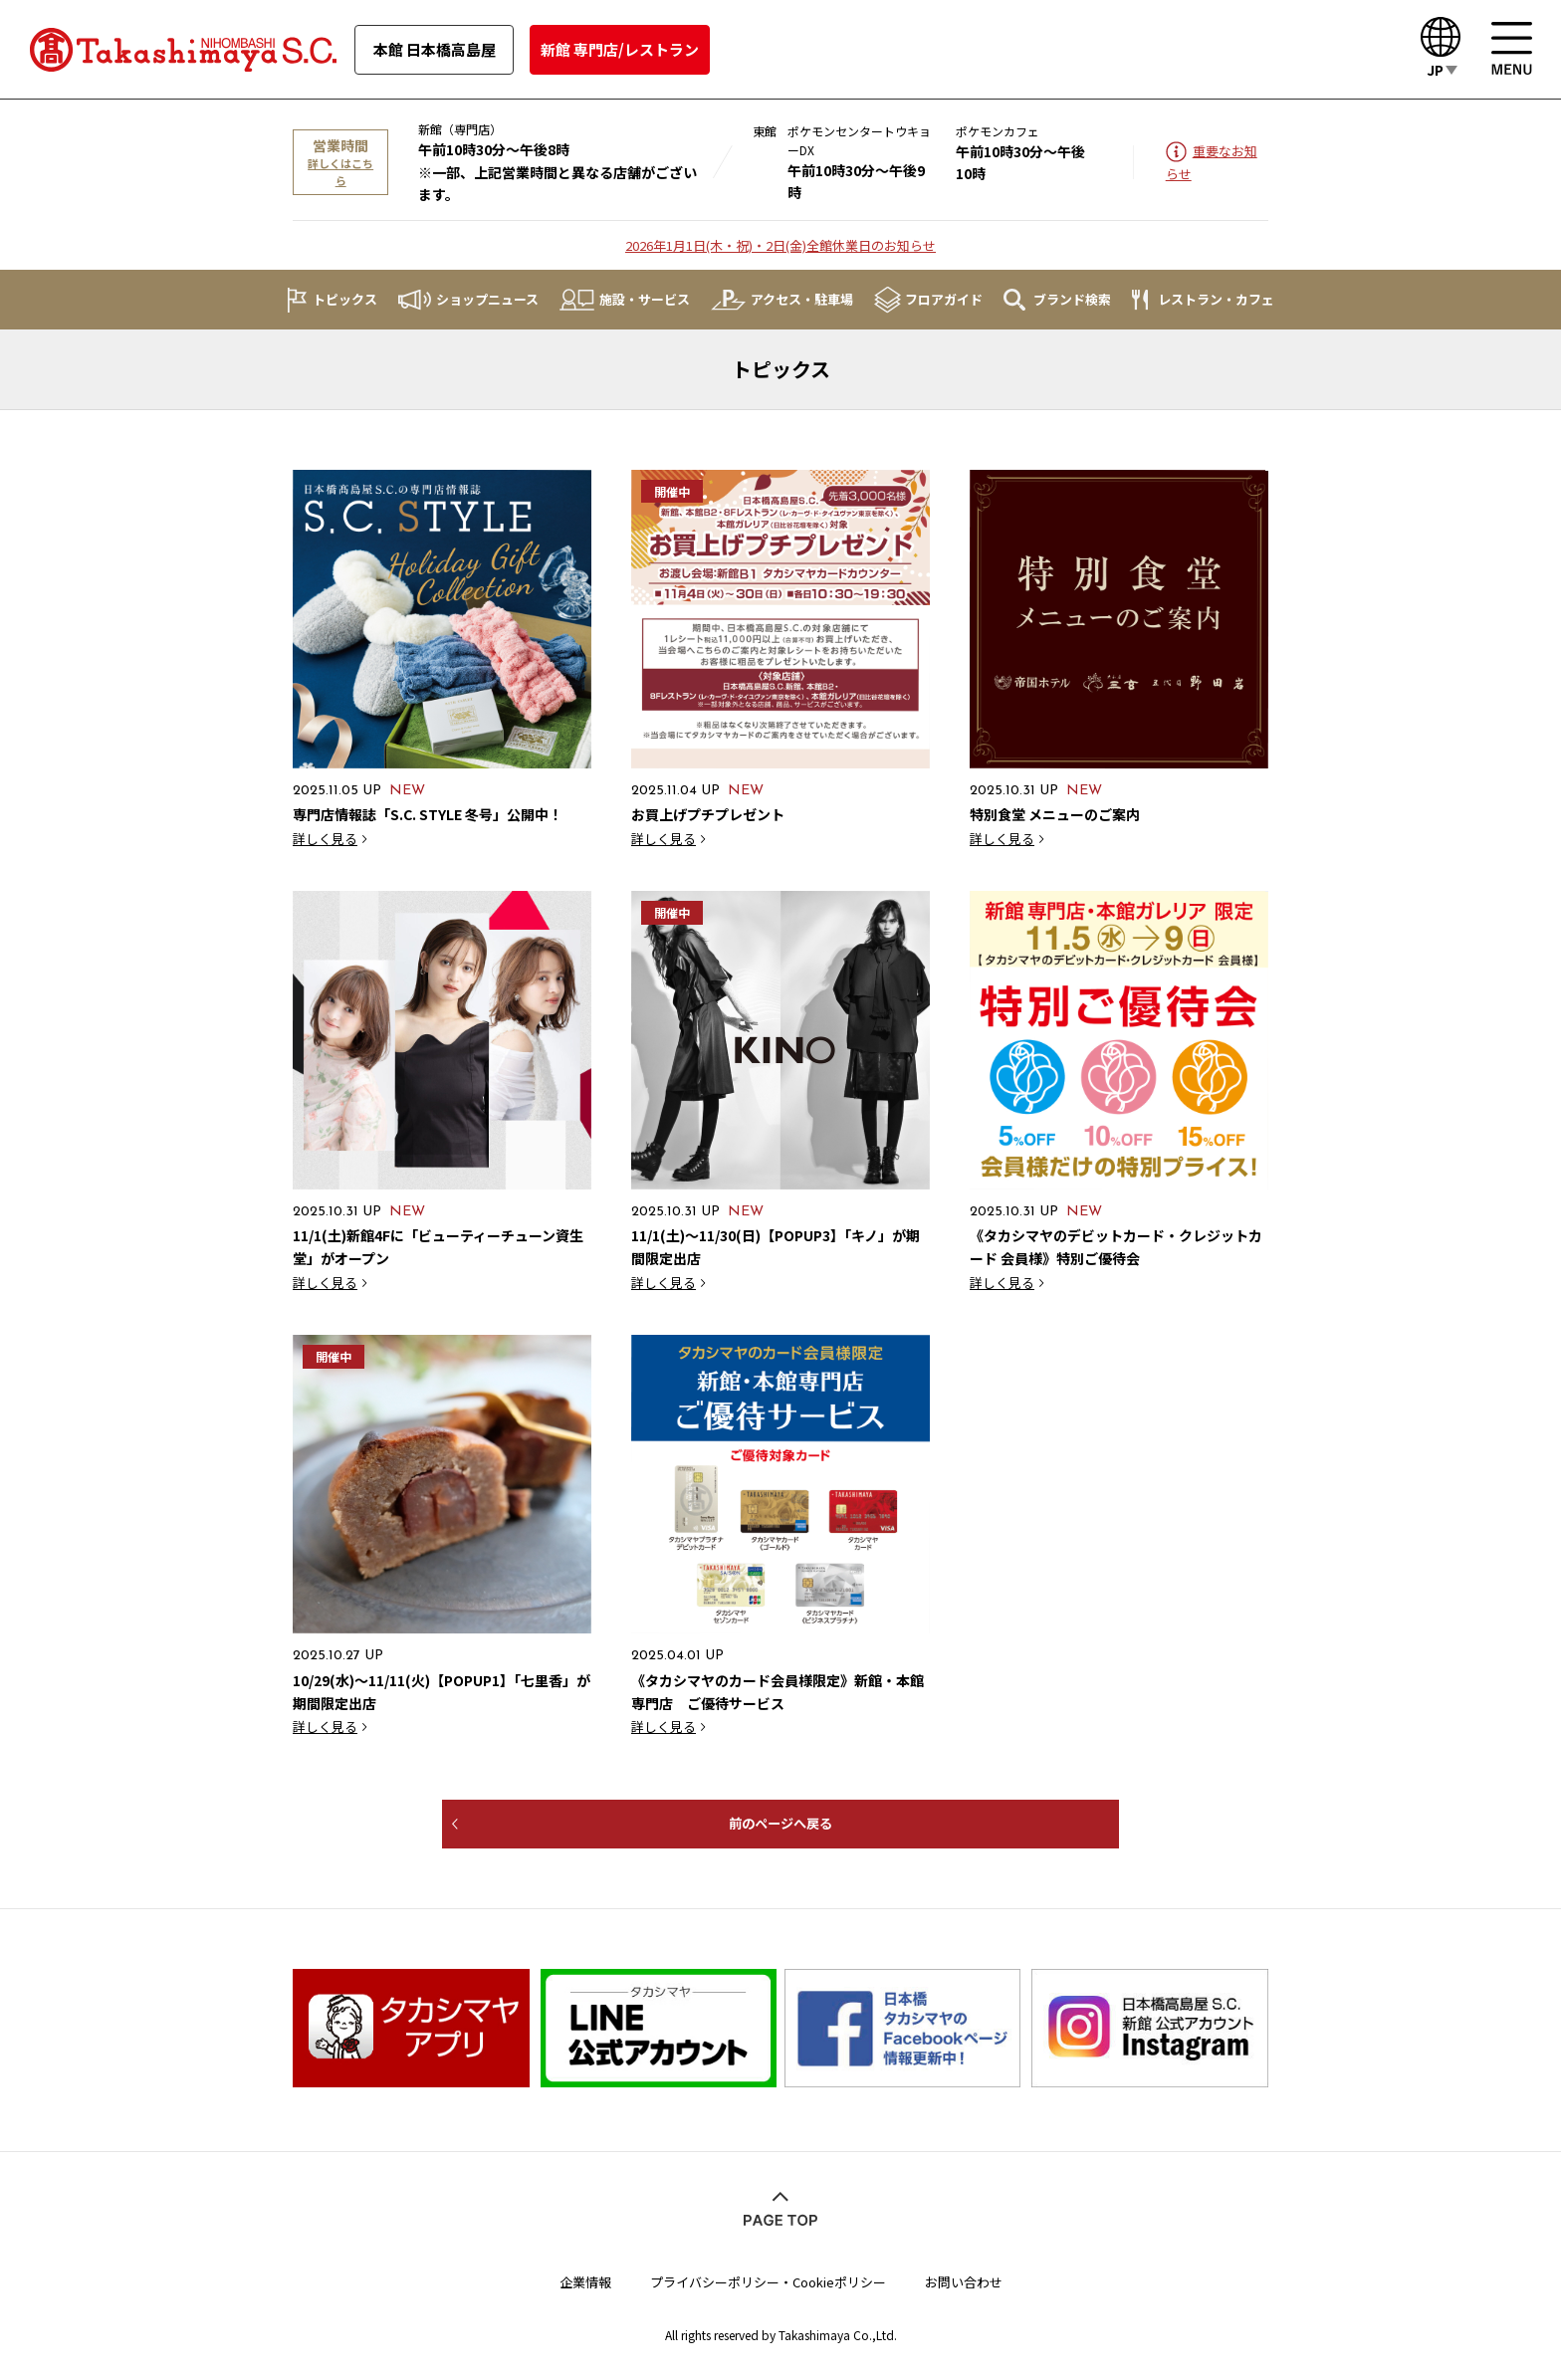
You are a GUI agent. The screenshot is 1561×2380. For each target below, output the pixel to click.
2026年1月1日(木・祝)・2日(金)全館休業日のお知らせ (780, 245)
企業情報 (585, 2277)
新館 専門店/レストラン (620, 49)
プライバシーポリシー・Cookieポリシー (768, 2277)
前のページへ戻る (780, 1824)
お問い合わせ (964, 2277)
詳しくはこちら (340, 171)
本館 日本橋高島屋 (434, 49)
